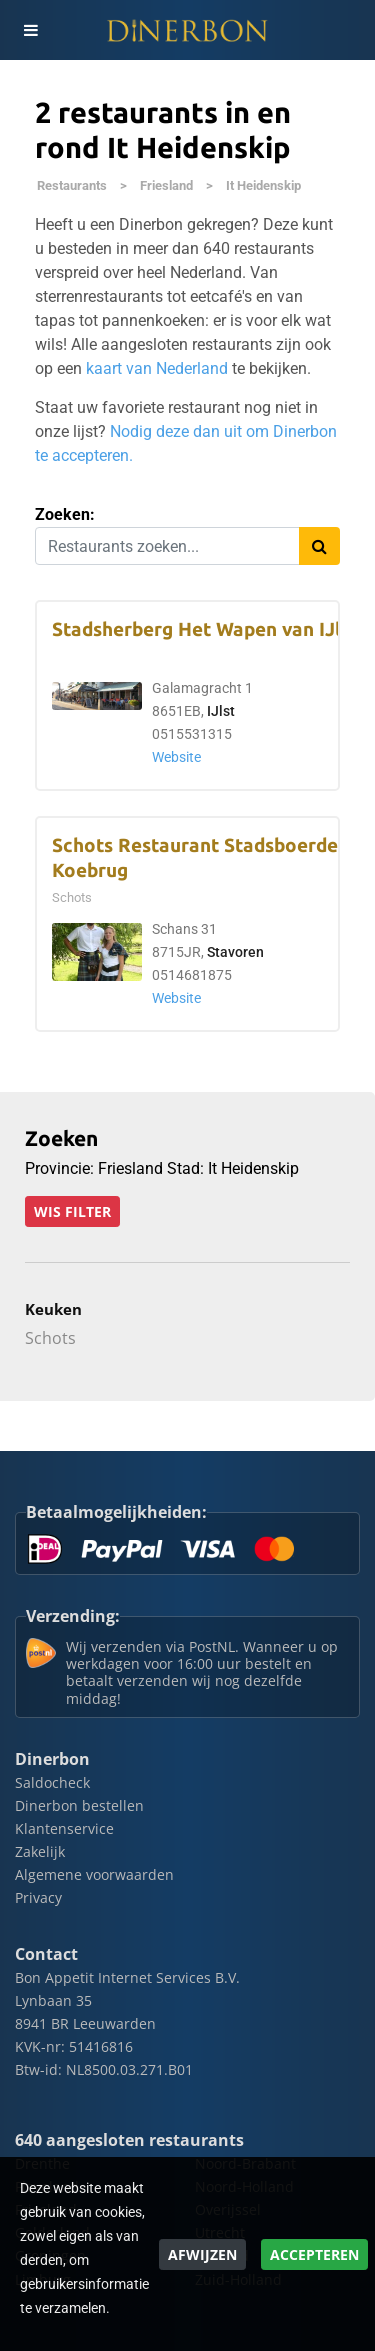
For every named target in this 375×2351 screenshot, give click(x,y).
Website (176, 757)
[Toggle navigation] (30, 30)
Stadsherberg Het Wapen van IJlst (205, 629)
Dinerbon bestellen (79, 1805)
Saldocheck (52, 1782)
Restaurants (72, 185)
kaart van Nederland (157, 368)
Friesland (166, 185)
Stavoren (235, 952)
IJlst (221, 711)
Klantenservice (64, 1828)
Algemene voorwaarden (94, 1874)
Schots (50, 1338)
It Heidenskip (263, 185)
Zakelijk (40, 1851)
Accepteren (314, 2254)
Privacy (38, 1897)
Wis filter (72, 1211)
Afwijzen (202, 2254)
